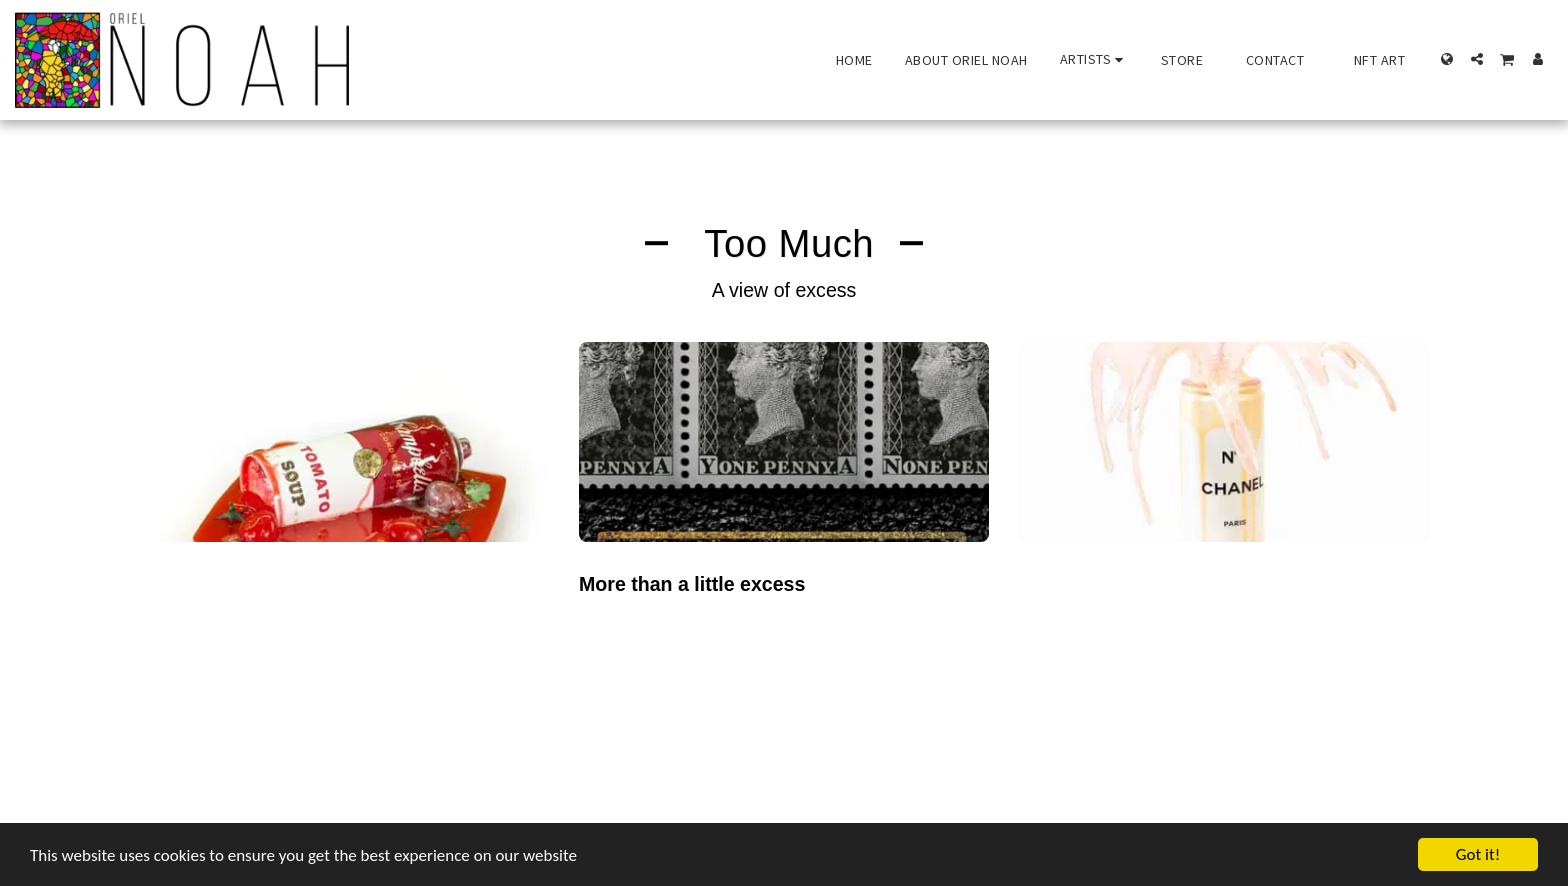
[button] (1094, 59)
